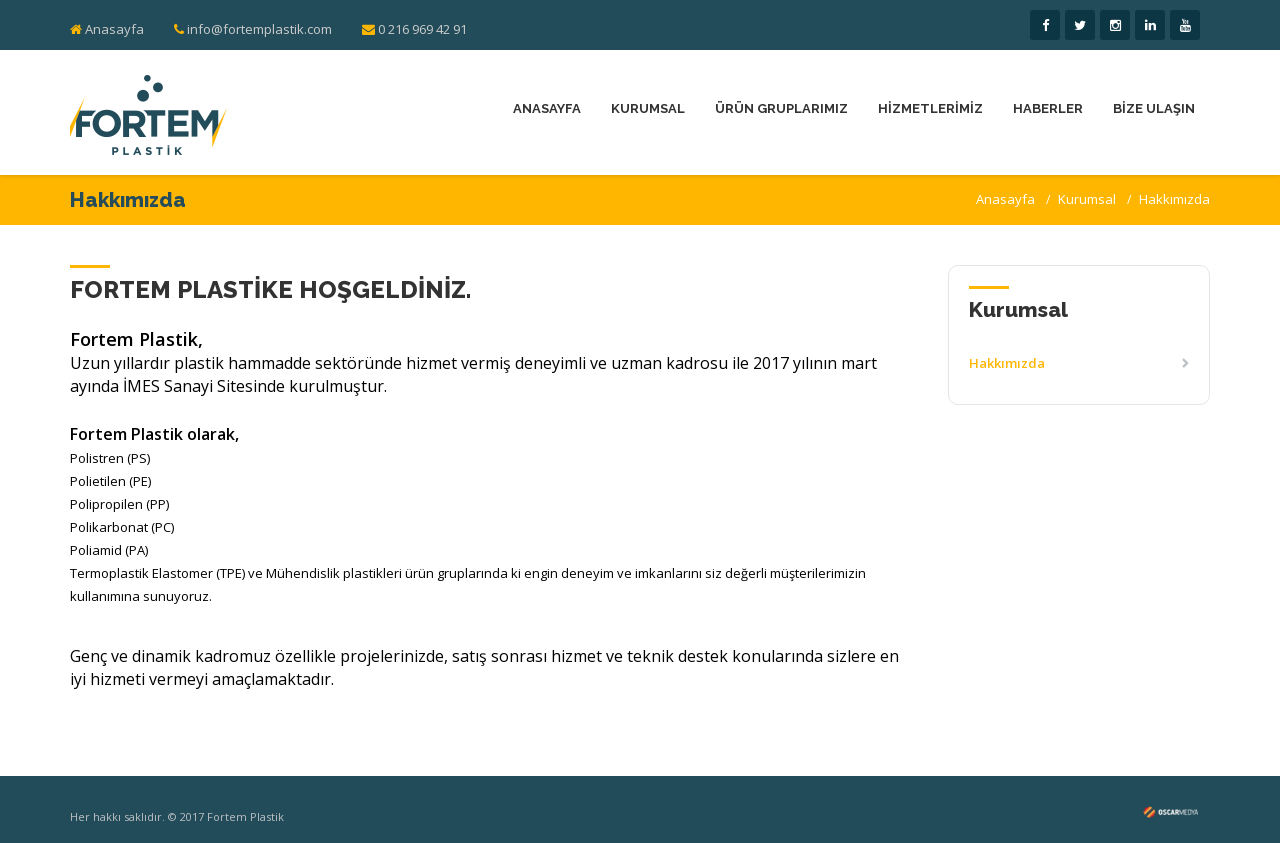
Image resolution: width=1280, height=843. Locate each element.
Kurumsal (1087, 199)
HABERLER (1048, 108)
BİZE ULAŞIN (1154, 108)
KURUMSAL (648, 108)
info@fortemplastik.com (253, 29)
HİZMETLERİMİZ (930, 108)
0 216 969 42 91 (414, 29)
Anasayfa (114, 29)
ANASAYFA (547, 108)
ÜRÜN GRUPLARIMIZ (781, 108)
